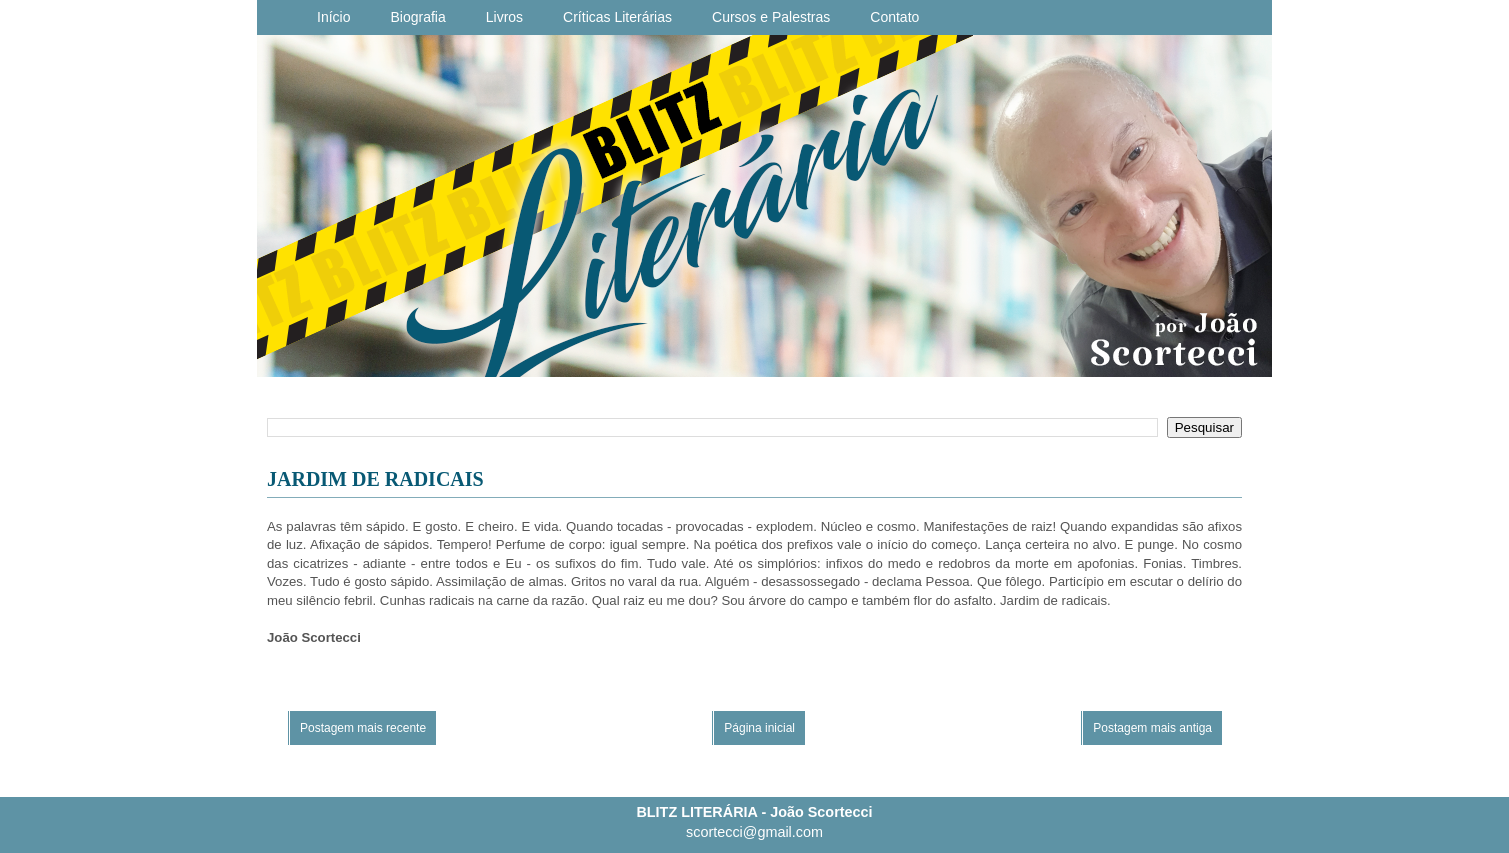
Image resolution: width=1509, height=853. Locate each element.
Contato (894, 17)
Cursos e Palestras (771, 17)
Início (333, 17)
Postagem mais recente (363, 728)
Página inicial (759, 728)
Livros (504, 17)
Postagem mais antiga (1152, 728)
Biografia (417, 17)
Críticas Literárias (617, 17)
